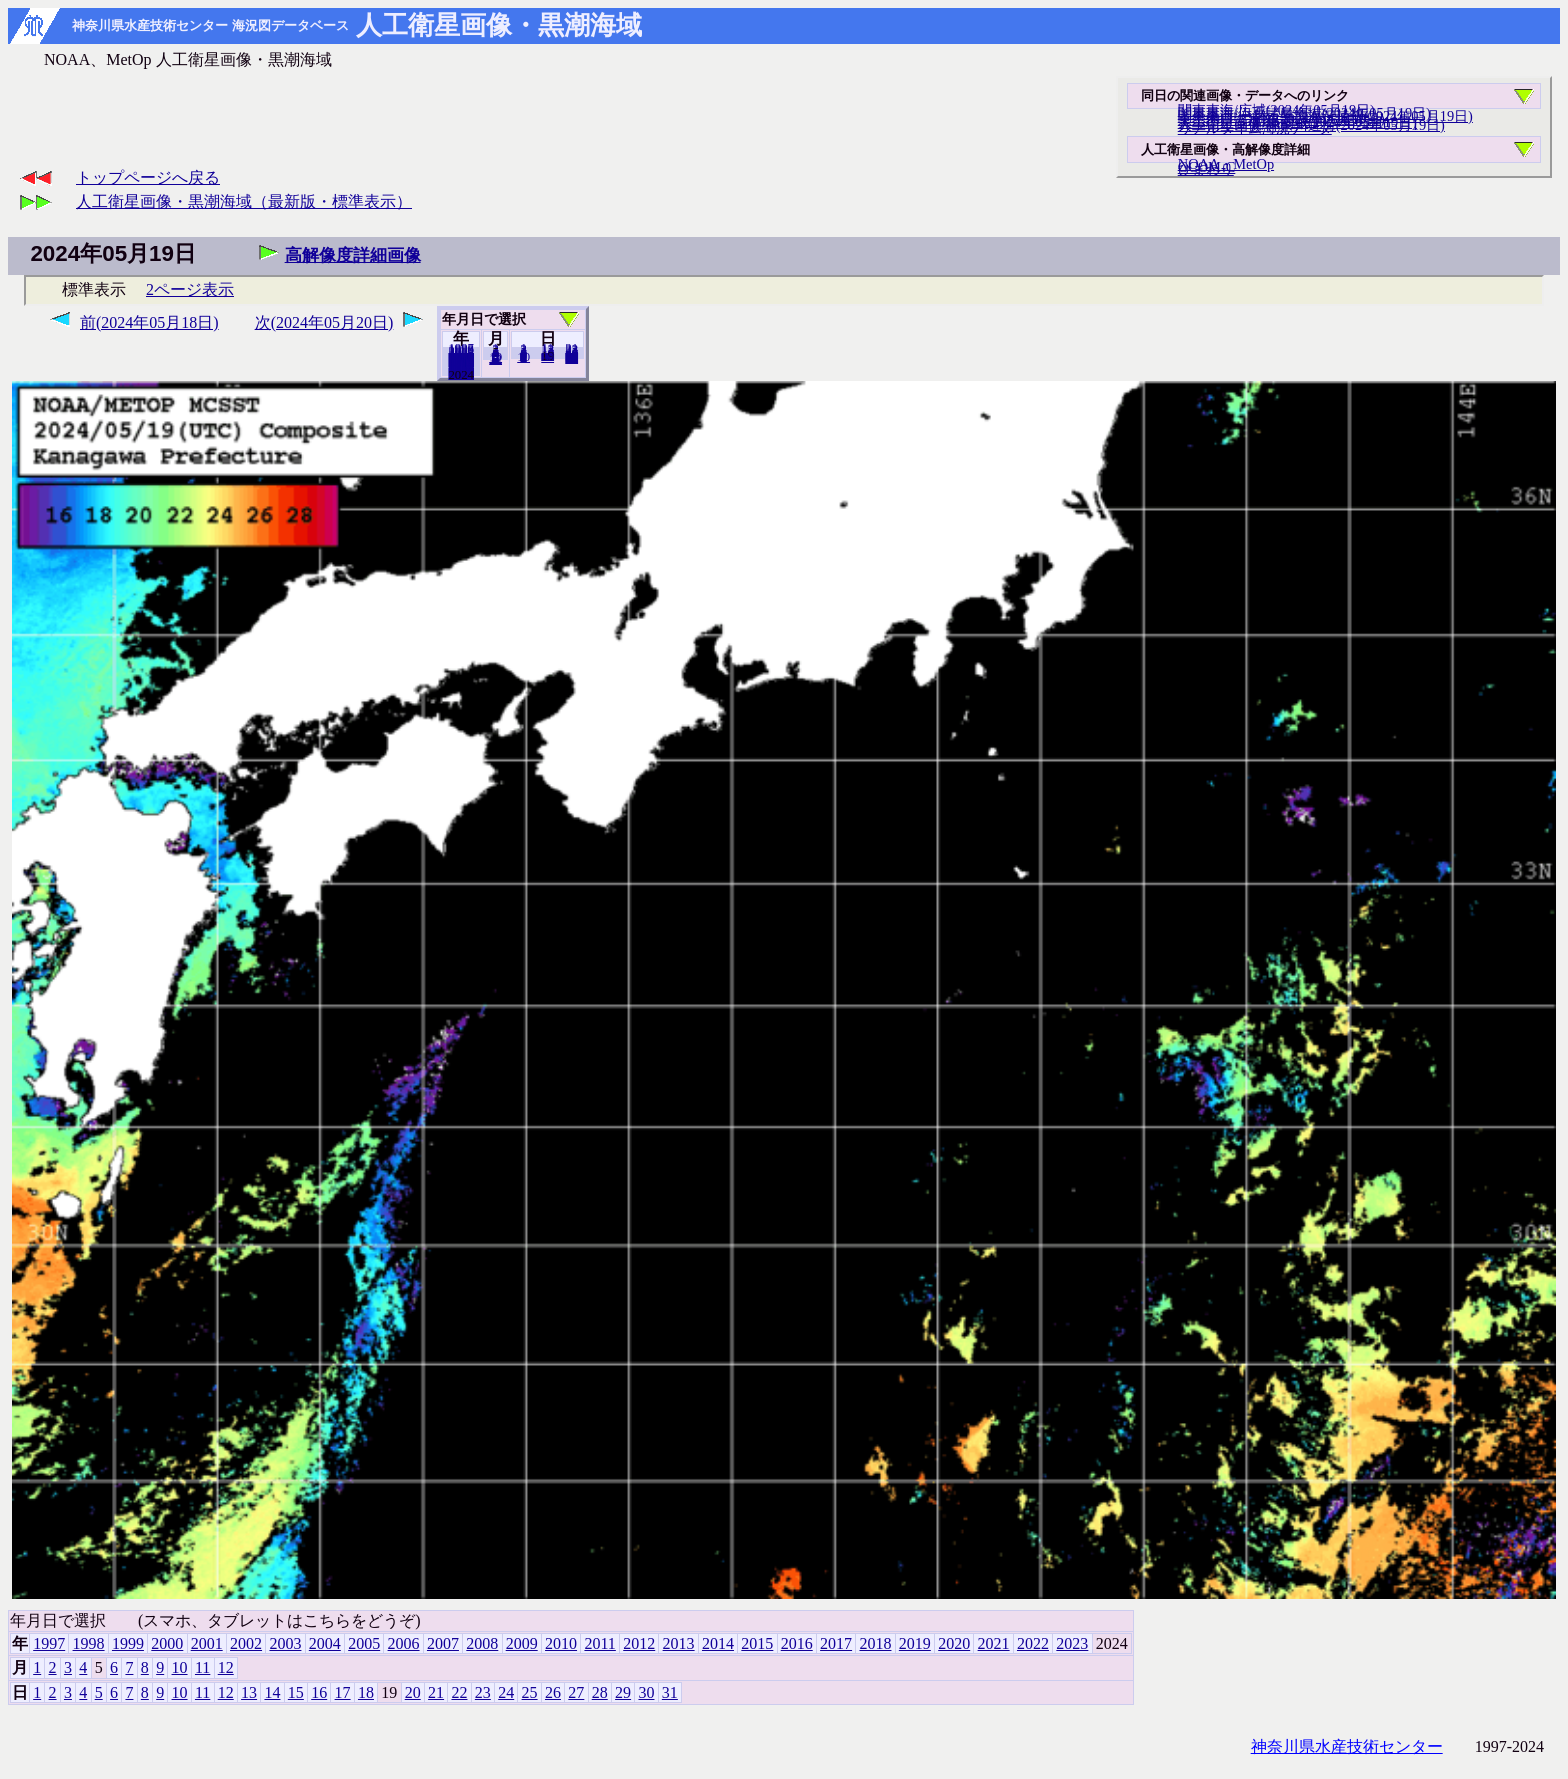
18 (366, 1692)
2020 (954, 1643)
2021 (994, 1643)
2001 (207, 1643)
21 (436, 1692)
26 (553, 1692)
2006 (404, 1643)
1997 (49, 1643)
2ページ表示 (190, 289)
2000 (167, 1643)
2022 (1033, 1643)
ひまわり (1206, 169)
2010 (561, 1643)
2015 (757, 1643)
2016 (797, 1643)
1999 (128, 1643)
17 (343, 1692)
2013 (679, 1643)
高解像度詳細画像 (353, 255)
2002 (246, 1643)
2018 (875, 1643)
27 (576, 1692)
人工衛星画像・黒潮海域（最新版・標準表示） (244, 201)
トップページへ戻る (148, 177)
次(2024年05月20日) (324, 322)
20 (547, 357)
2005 (364, 1643)
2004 (325, 1643)
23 (483, 1692)
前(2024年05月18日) (149, 322)
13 (249, 1692)
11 (202, 1667)
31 (571, 358)
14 (272, 1692)
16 (319, 1692)
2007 (443, 1643)
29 (623, 1692)
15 (296, 1692)
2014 (718, 1643)
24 (506, 1692)
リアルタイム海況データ (1255, 128)
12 (495, 359)
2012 (639, 1643)
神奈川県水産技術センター (1347, 1746)
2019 (915, 1643)
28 (600, 1692)
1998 (89, 1643)
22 (459, 1692)
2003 (285, 1643)
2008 (482, 1643)
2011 (599, 1643)
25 (530, 1692)
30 (646, 1692)
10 (523, 357)
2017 (836, 1643)
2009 (522, 1643)
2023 (461, 374)
